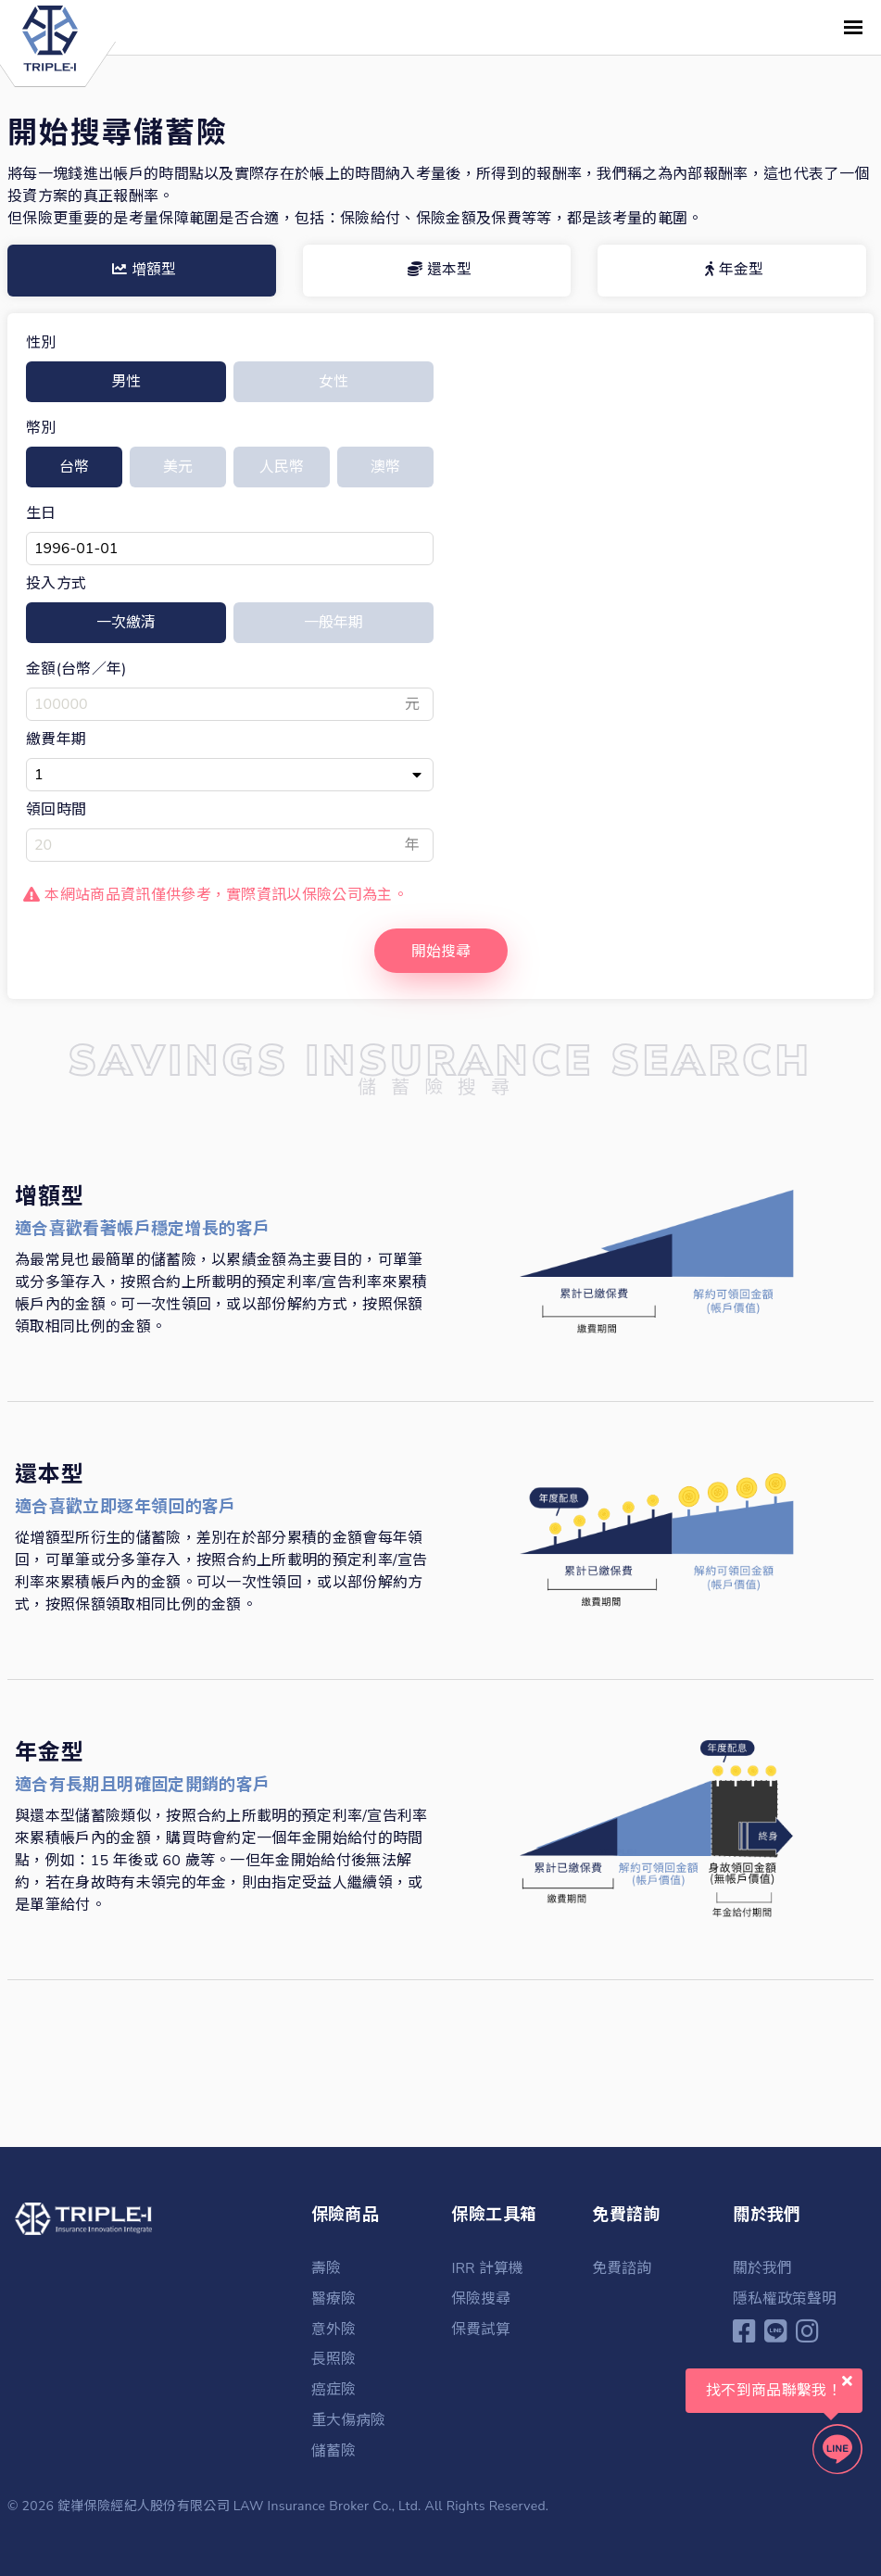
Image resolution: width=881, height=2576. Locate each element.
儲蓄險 (333, 2448)
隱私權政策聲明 (785, 2300)
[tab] (141, 271)
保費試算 (480, 2329)
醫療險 (333, 2300)
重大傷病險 (348, 2418)
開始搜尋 (441, 952)
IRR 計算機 (487, 2270)
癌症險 (333, 2389)
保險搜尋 (480, 2300)
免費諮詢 (621, 2270)
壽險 (326, 2270)
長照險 (333, 2359)
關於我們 (762, 2270)
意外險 (333, 2329)
